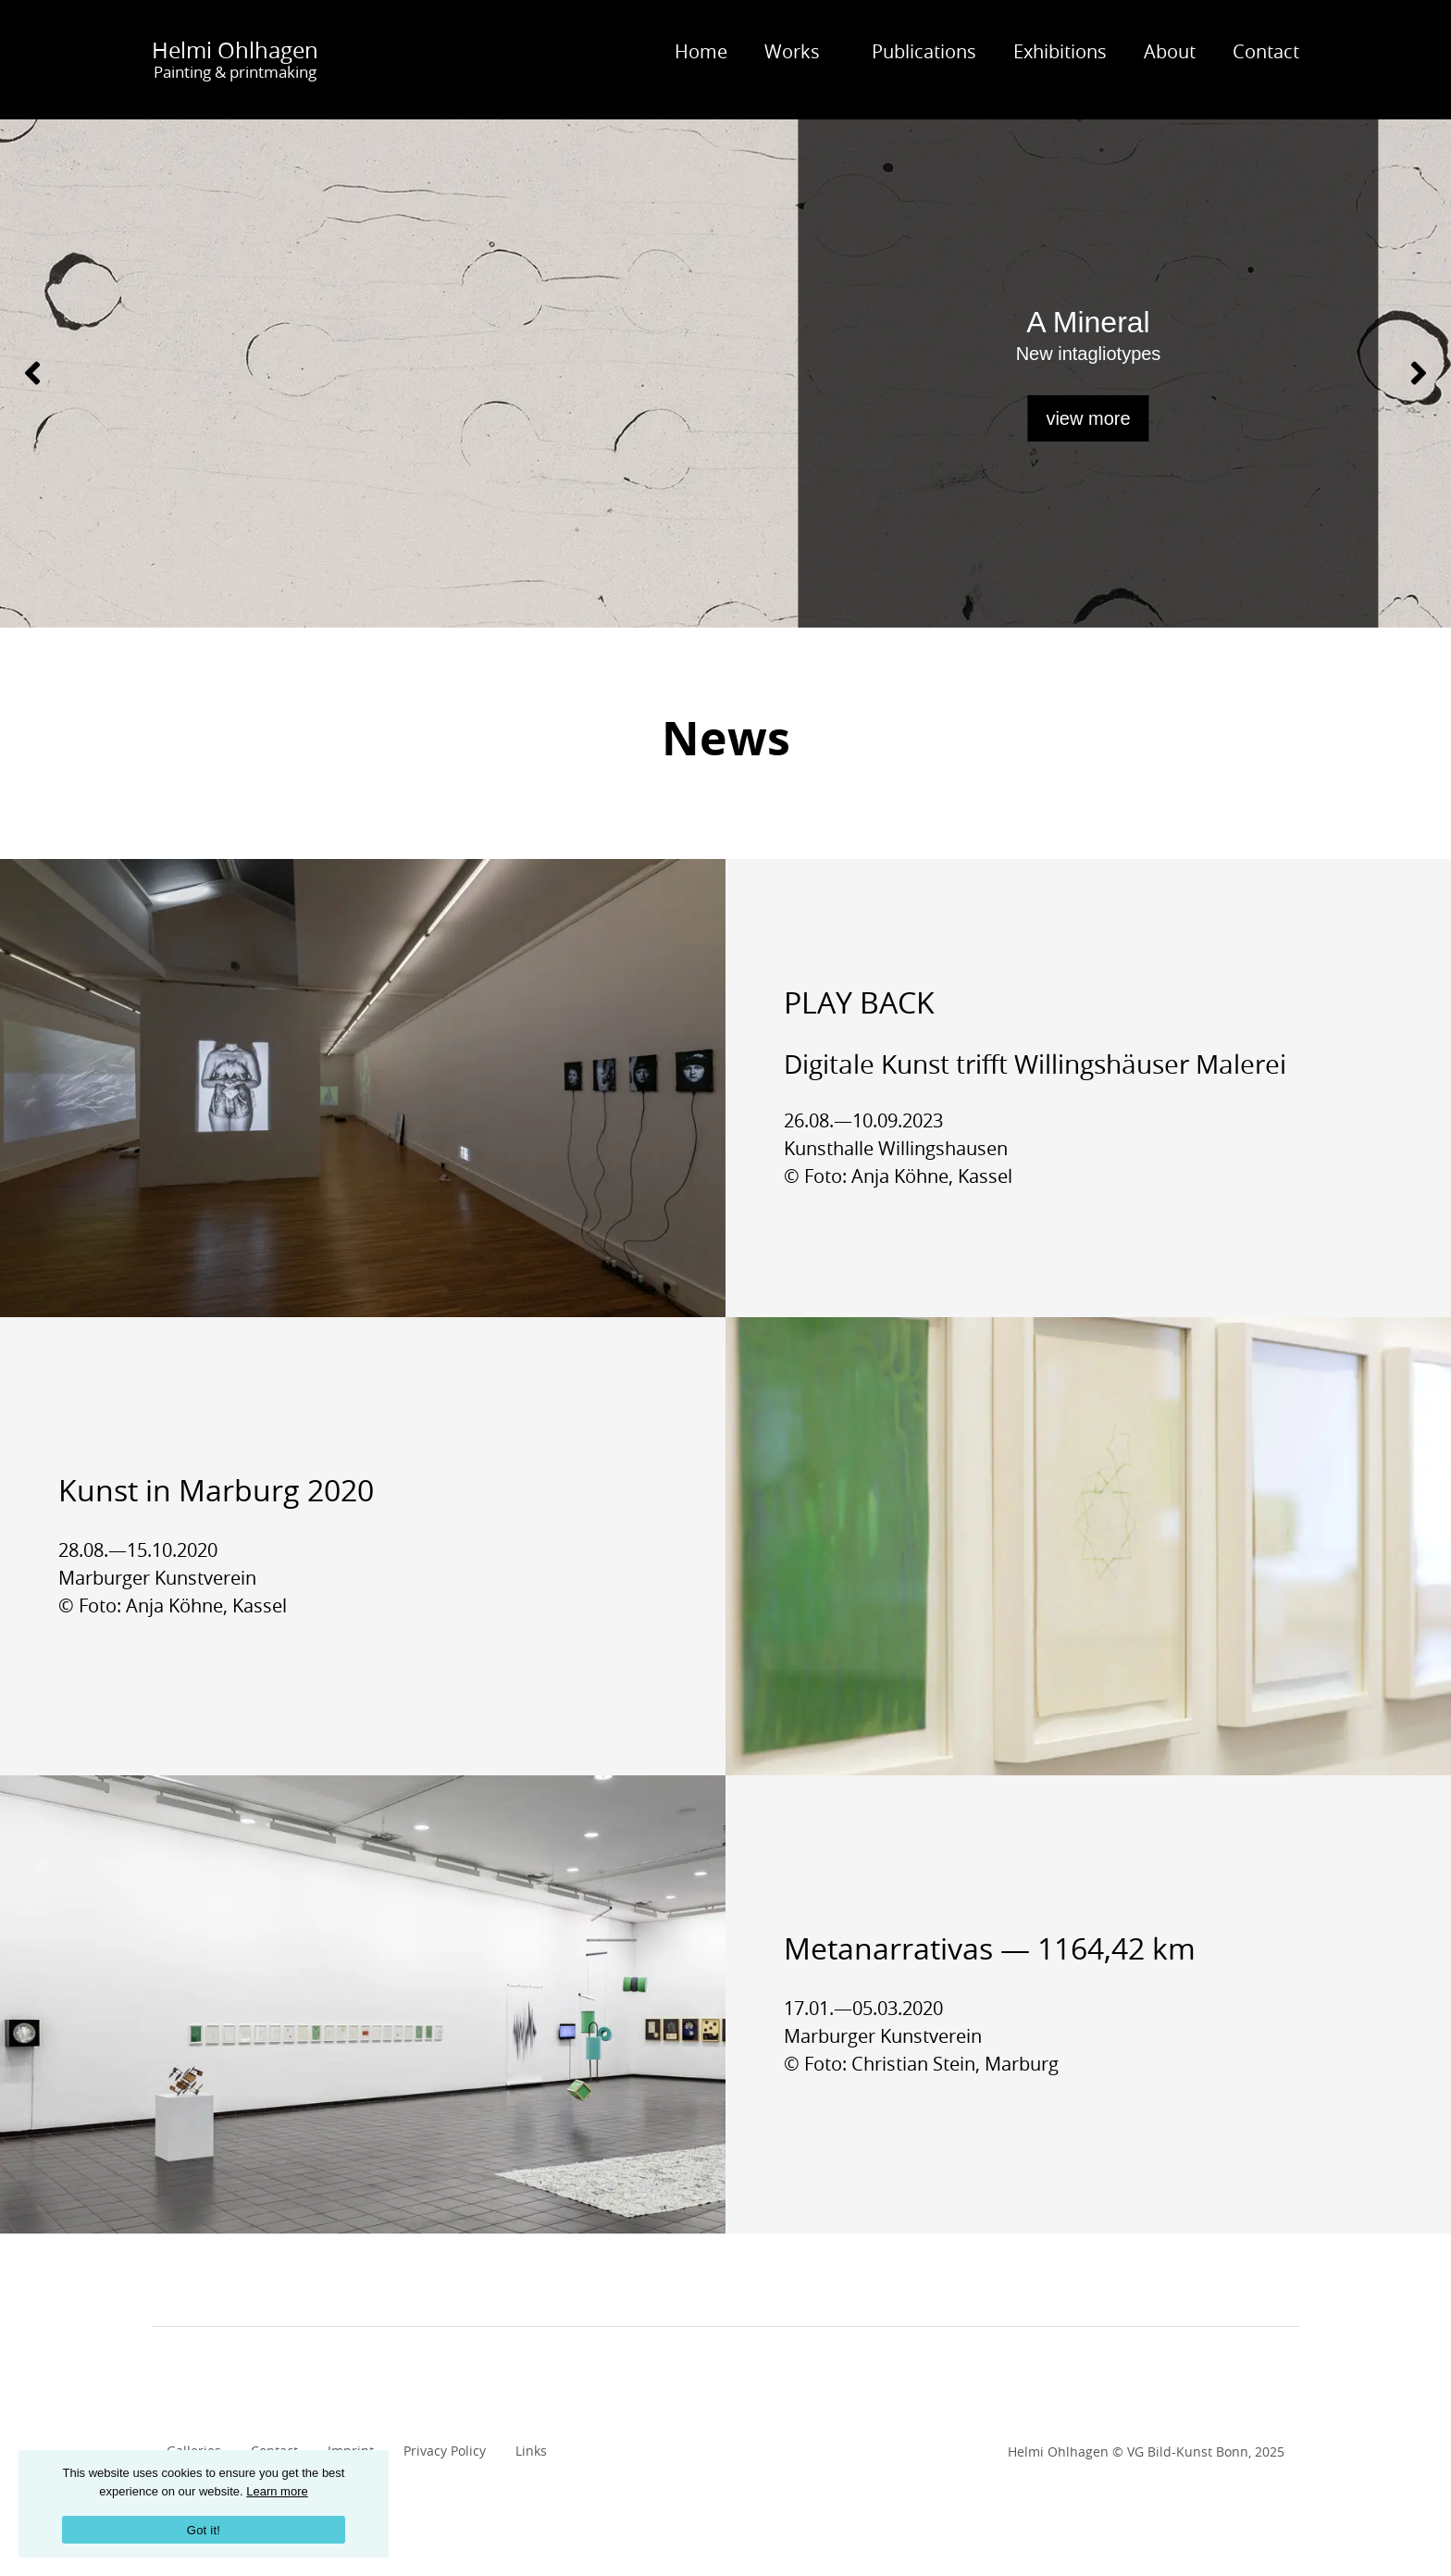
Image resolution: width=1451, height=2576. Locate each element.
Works (792, 51)
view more (1088, 418)
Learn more (276, 2491)
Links (531, 2450)
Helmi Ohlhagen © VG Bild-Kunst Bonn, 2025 (1146, 2451)
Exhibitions (1060, 51)
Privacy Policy (444, 2450)
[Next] (1418, 373)
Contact (1266, 51)
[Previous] (32, 373)
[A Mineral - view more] (725, 373)
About (1170, 51)
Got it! (203, 2530)
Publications (924, 51)
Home (701, 51)
